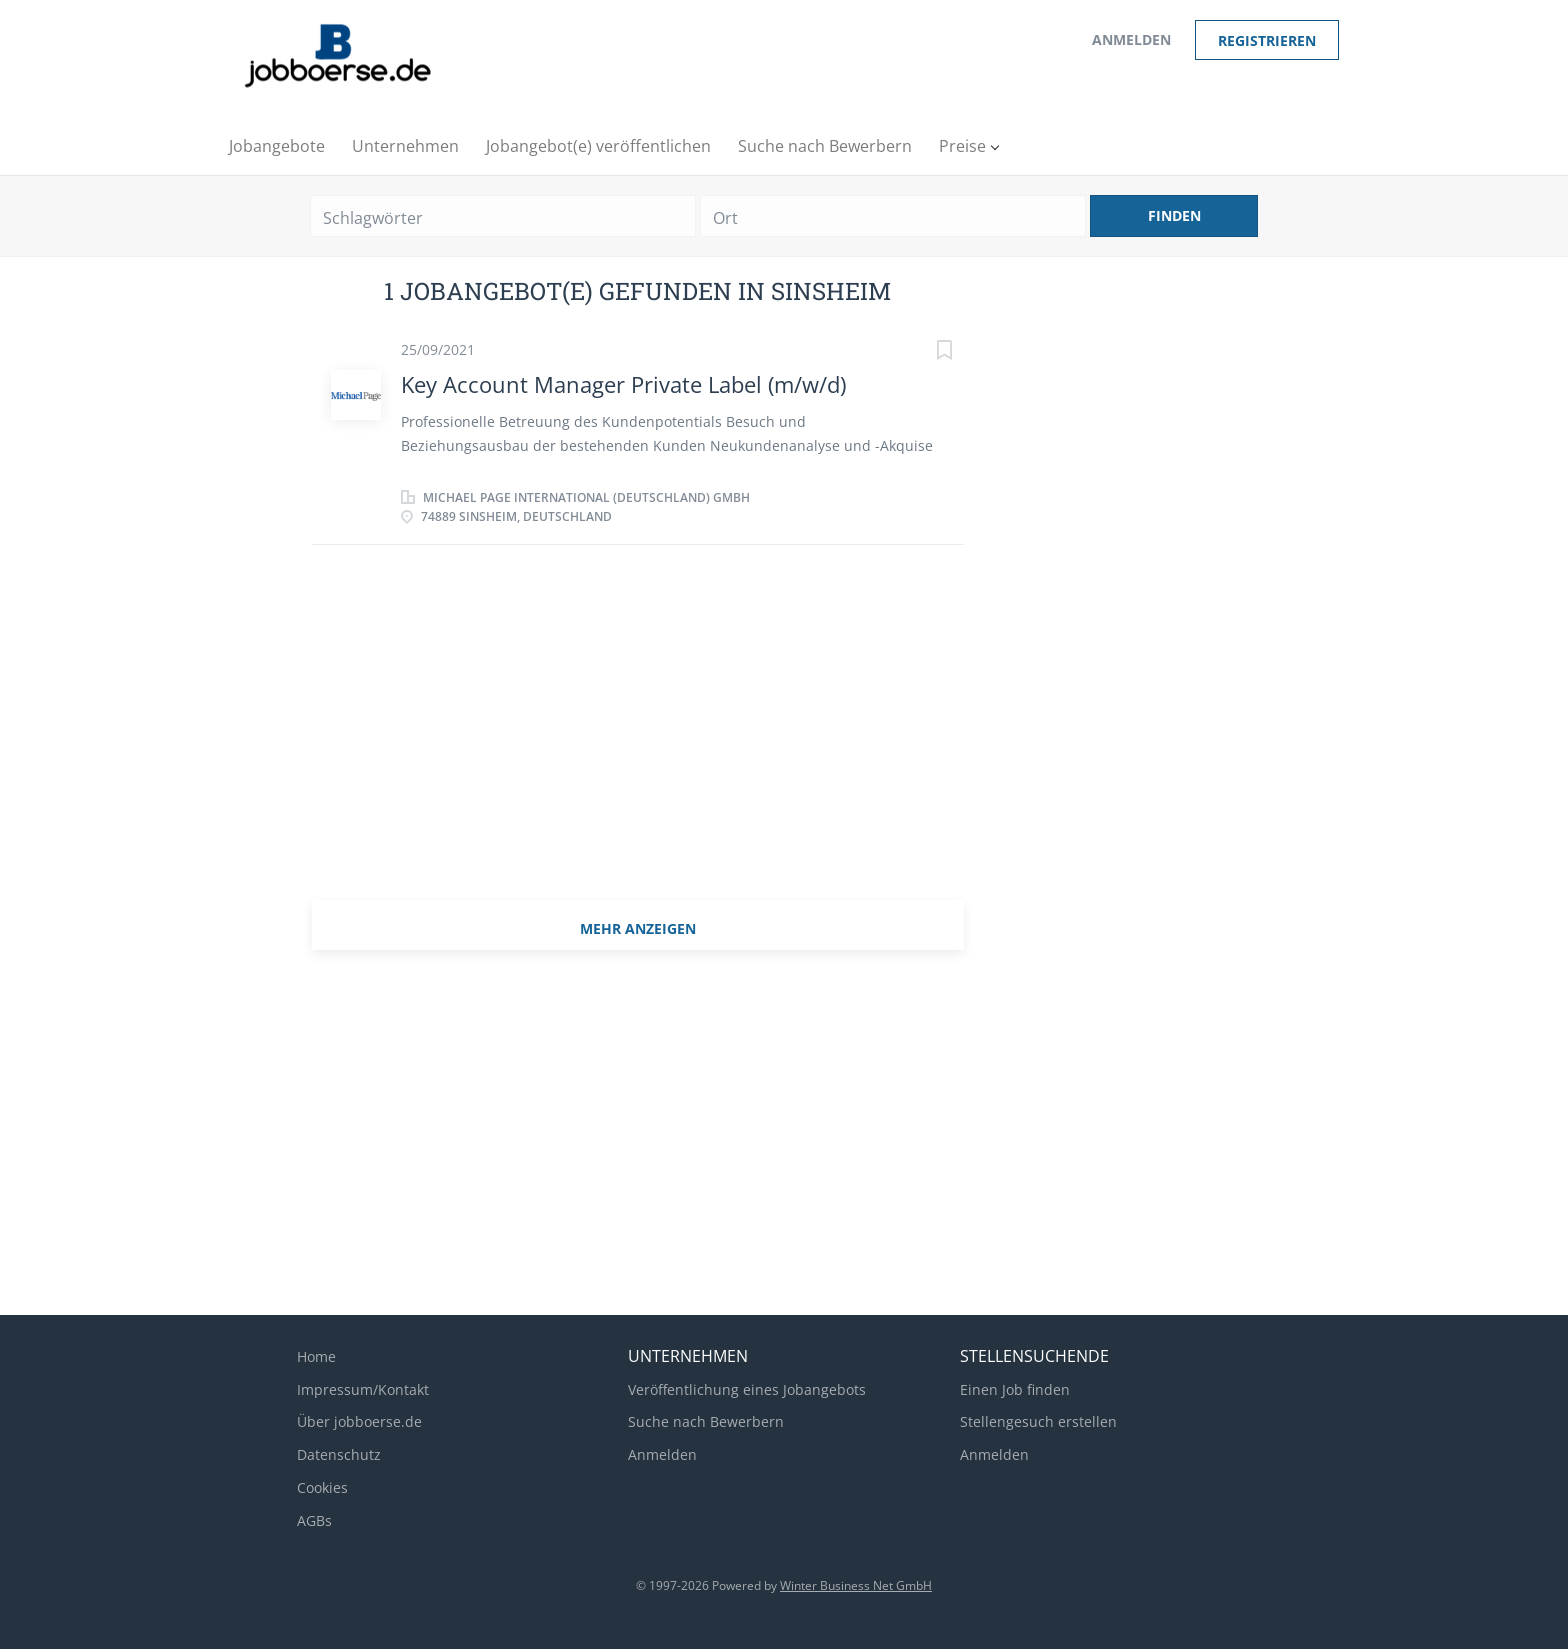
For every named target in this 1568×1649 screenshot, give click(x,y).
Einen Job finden (1015, 1389)
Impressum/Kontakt (363, 1389)
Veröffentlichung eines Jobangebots (747, 1389)
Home (316, 1356)
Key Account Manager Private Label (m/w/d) (623, 384)
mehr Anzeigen (638, 928)
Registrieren (1267, 40)
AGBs (314, 1520)
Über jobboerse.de (359, 1421)
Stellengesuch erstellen (1038, 1421)
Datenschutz (339, 1454)
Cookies (322, 1487)
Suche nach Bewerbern (706, 1421)
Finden (1174, 215)
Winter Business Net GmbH (856, 1585)
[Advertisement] (638, 735)
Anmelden (1131, 39)
